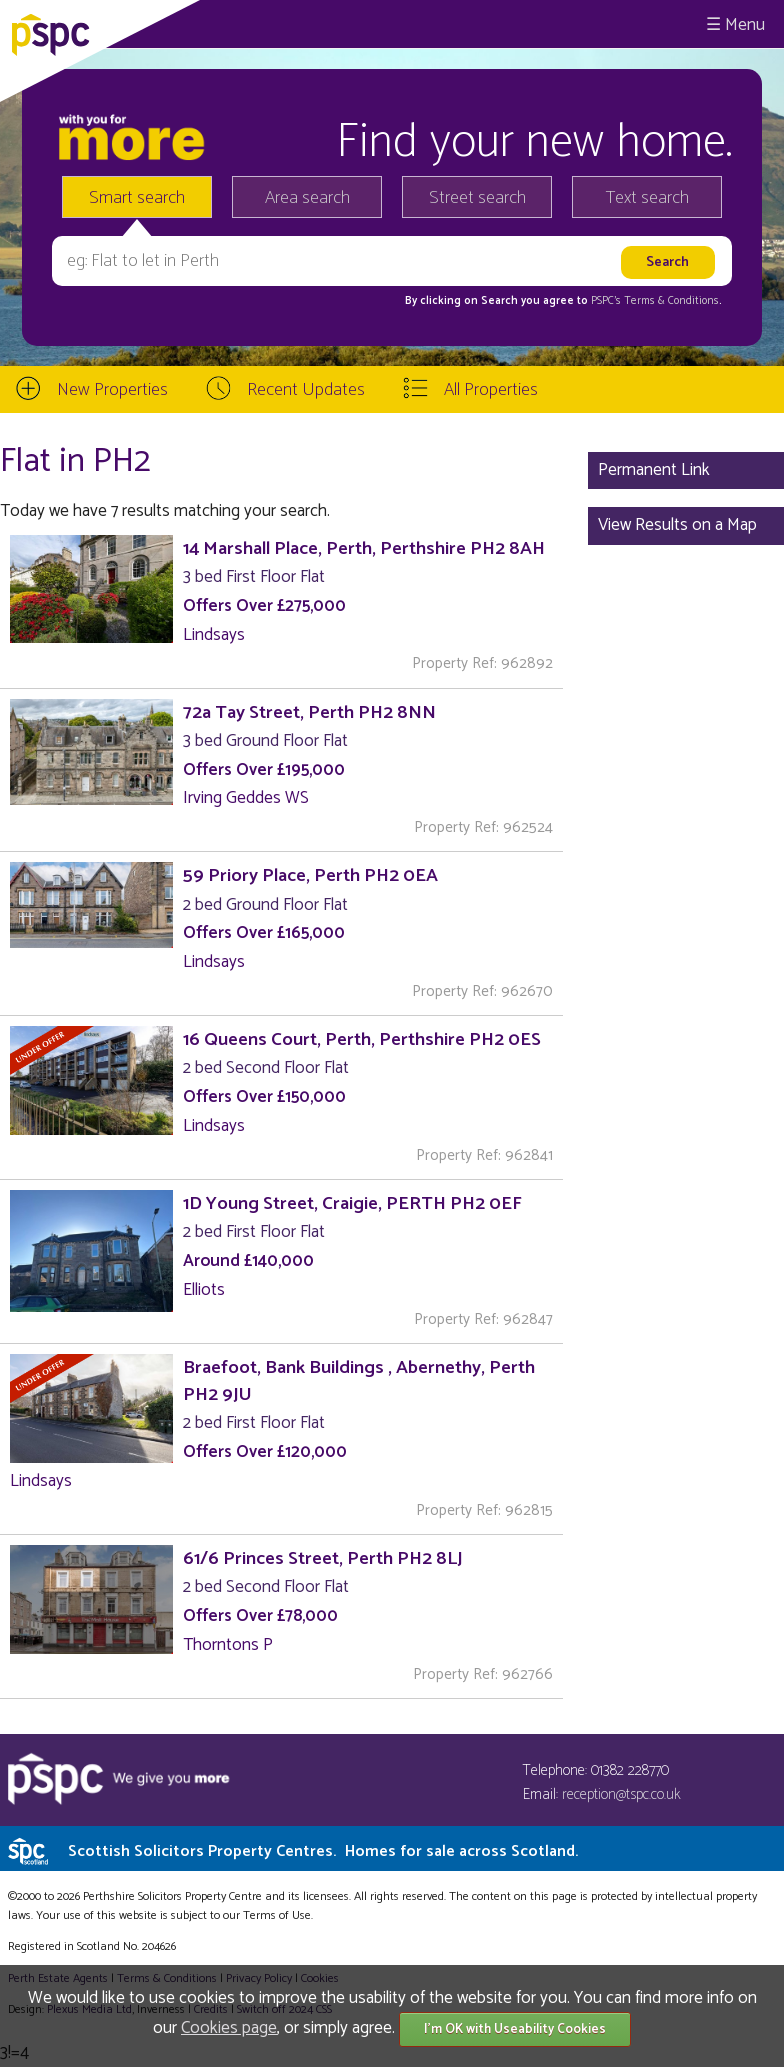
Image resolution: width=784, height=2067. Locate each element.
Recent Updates (306, 390)
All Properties (491, 390)
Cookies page (229, 2028)
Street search (477, 198)
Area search (307, 198)
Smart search (137, 198)
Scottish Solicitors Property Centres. (323, 1851)
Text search (647, 198)
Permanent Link (654, 470)
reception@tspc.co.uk (621, 1794)
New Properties (112, 390)
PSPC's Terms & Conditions (655, 301)
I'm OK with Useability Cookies (515, 2029)
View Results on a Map (677, 525)
